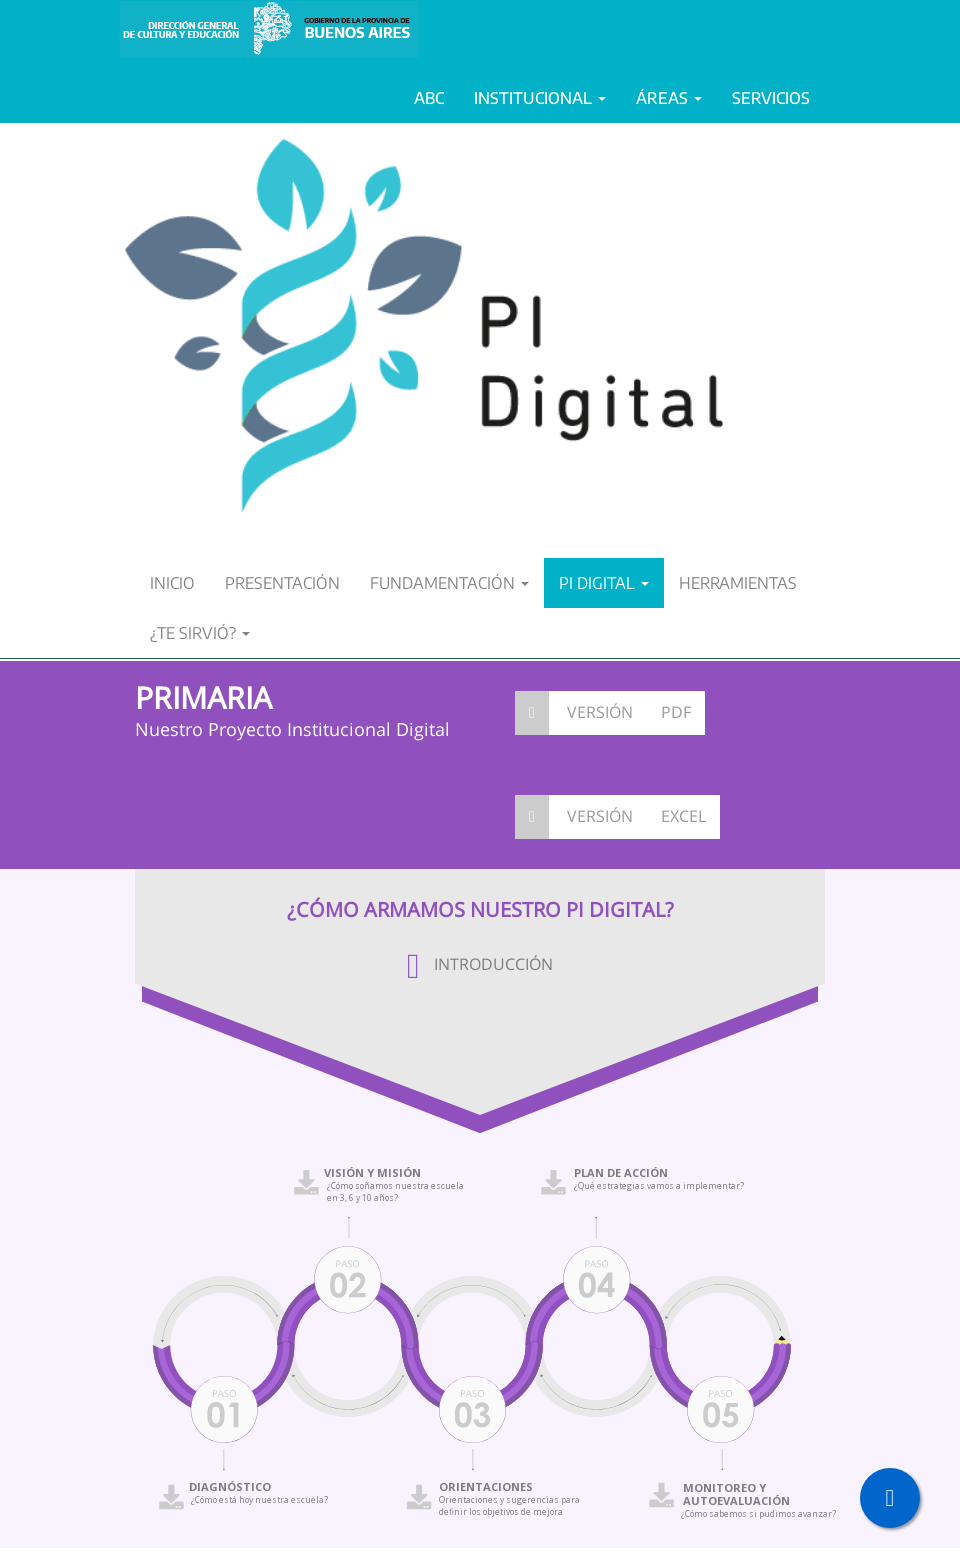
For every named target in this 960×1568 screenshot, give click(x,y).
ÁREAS (669, 98)
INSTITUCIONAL (540, 98)
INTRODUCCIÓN (480, 964)
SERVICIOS (771, 98)
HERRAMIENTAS (738, 583)
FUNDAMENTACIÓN (449, 583)
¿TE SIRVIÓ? (200, 633)
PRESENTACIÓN (282, 583)
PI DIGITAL (604, 583)
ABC (429, 98)
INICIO (172, 583)
